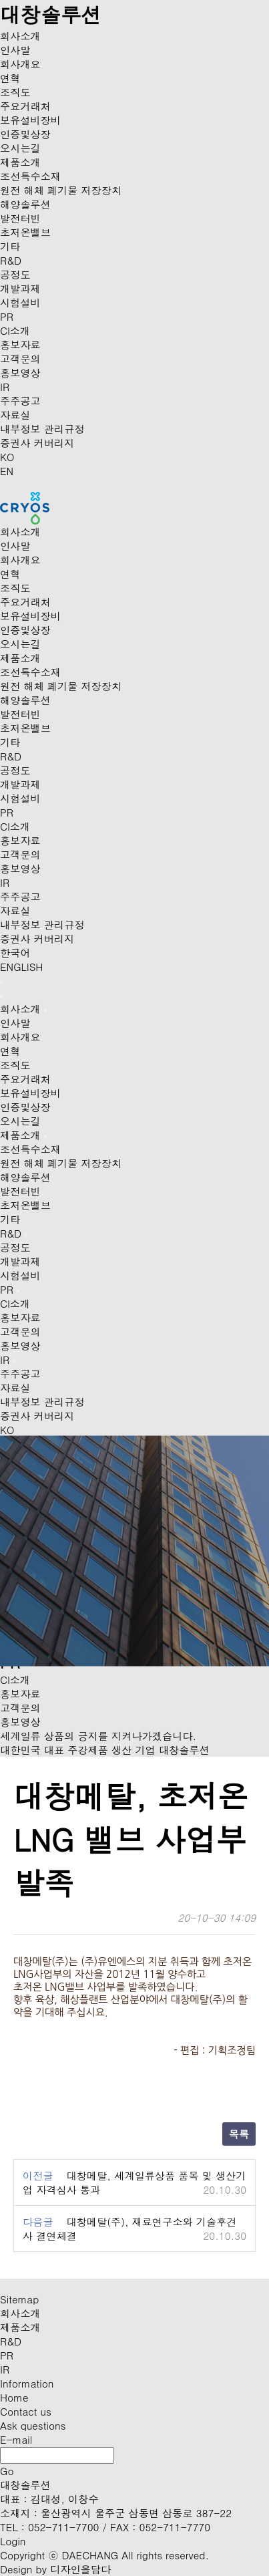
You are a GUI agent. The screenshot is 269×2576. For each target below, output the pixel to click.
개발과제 (20, 288)
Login (13, 2541)
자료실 (15, 415)
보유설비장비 (30, 120)
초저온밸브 (25, 232)
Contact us (25, 2411)
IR (4, 387)
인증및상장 (25, 134)
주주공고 (20, 401)
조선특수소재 (30, 176)
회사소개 (20, 36)
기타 (10, 246)
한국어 (15, 953)
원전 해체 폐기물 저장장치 (60, 190)
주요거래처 (25, 106)
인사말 (15, 50)
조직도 (15, 92)
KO (7, 457)
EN (6, 471)
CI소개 (15, 330)
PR (6, 316)
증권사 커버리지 (37, 443)
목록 (239, 2134)
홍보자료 (20, 344)
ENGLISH (21, 967)
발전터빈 (20, 218)
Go (7, 2471)
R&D (10, 260)
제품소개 (20, 162)
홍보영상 (20, 373)
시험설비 (20, 302)
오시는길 (20, 148)
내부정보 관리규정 (42, 429)
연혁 (10, 78)
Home (14, 2397)
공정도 (15, 274)
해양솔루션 (25, 204)
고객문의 (20, 358)
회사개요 (20, 64)
